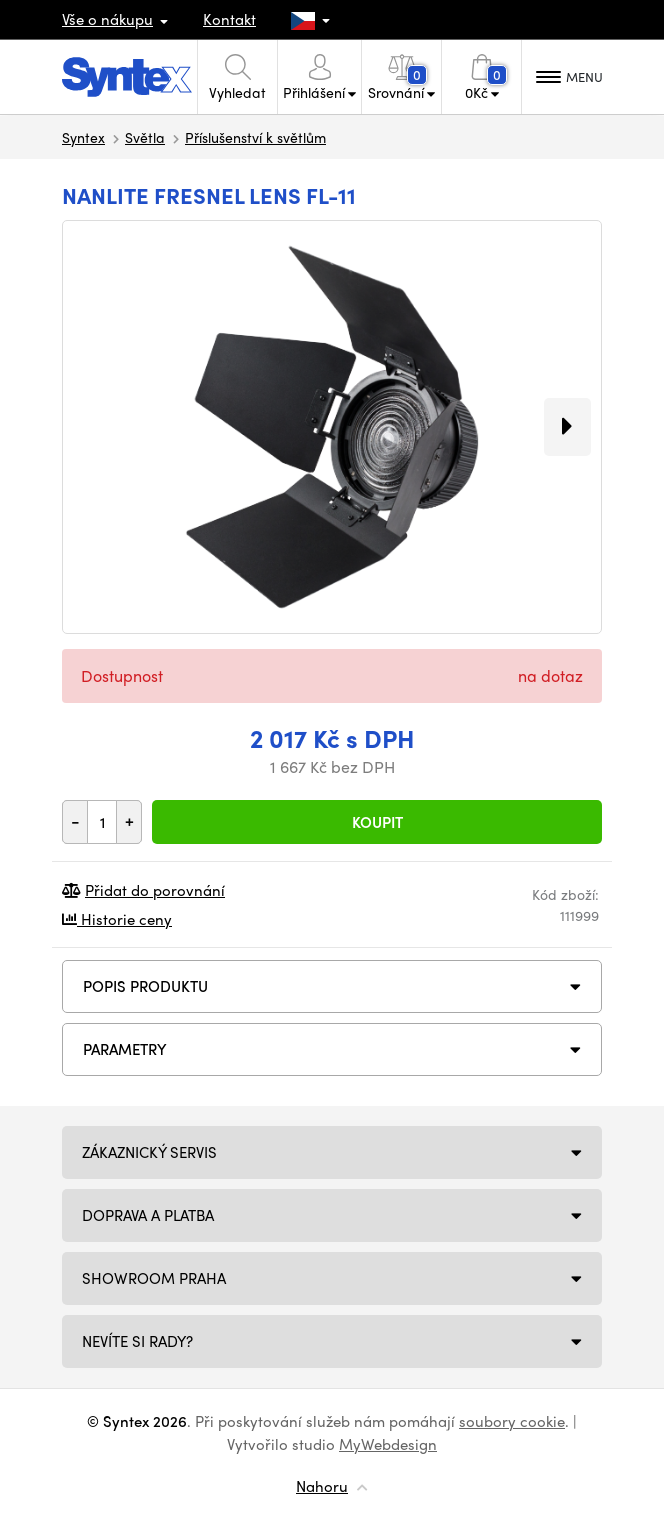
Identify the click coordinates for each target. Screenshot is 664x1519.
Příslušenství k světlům (255, 137)
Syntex (83, 137)
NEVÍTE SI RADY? (137, 1341)
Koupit (377, 822)
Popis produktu (145, 986)
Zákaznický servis (149, 1152)
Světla (145, 137)
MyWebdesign (388, 1444)
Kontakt (229, 19)
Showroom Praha (154, 1278)
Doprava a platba (148, 1215)
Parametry (125, 1049)
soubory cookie (512, 1421)
